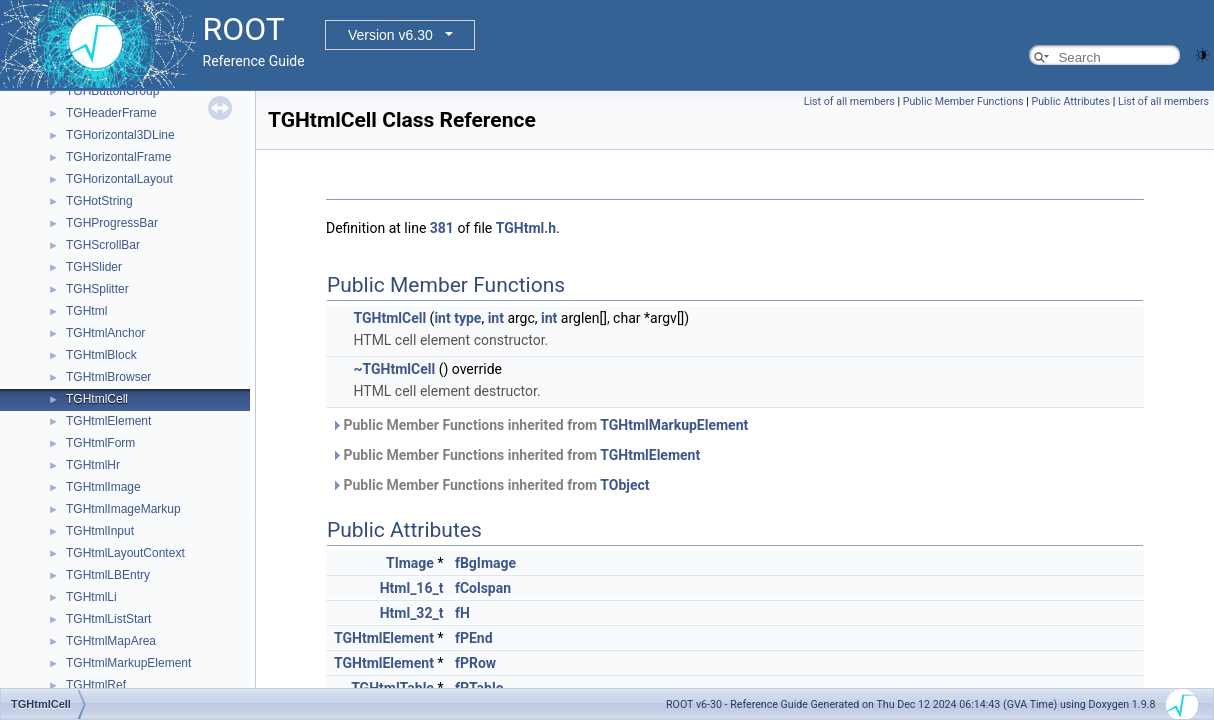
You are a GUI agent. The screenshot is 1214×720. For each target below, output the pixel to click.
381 (442, 228)
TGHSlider (94, 267)
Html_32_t (412, 613)
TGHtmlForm (100, 443)
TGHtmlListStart (108, 619)
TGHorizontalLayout (119, 179)
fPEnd (474, 638)
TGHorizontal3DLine (120, 135)
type (467, 318)
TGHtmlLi (91, 597)
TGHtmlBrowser (108, 377)
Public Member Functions (963, 101)
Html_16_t (412, 588)
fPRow (475, 663)
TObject (624, 485)
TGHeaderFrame (111, 113)
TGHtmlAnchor (105, 333)
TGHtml (86, 311)
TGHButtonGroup (112, 91)
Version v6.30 (390, 35)
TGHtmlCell (97, 399)
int (442, 318)
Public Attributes (1070, 101)
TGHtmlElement (108, 421)
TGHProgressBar (112, 223)
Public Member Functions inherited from (539, 425)
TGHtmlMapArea (111, 641)
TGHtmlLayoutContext (125, 553)
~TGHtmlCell (394, 369)
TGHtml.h (526, 228)
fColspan (483, 588)
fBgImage (485, 563)
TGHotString (99, 201)
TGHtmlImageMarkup (123, 509)
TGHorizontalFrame (118, 157)
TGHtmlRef (96, 685)
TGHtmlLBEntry (108, 575)
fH (462, 613)
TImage (410, 563)
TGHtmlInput (100, 531)
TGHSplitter (97, 289)
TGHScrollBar (103, 245)
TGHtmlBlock (101, 355)
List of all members (849, 101)
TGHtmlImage (103, 487)
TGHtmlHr (93, 465)
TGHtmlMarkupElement (128, 663)
